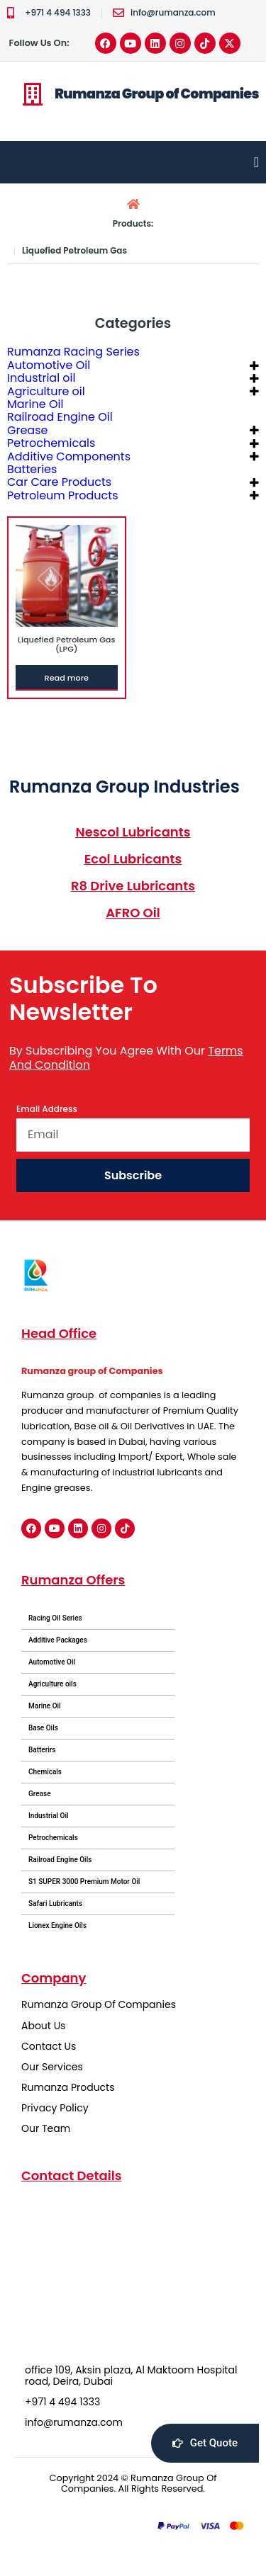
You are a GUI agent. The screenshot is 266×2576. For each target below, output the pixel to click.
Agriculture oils (52, 1684)
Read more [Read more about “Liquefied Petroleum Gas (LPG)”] (67, 677)
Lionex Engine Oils (57, 1925)
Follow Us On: (39, 43)
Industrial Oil (48, 1816)
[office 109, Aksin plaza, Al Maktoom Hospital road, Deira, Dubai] (133, 2273)
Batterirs (42, 1750)
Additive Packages (57, 1640)
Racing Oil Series (55, 1618)
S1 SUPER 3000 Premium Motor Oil (84, 1881)
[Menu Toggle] (256, 162)
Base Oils (43, 1728)
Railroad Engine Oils (60, 1859)
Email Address (46, 1109)
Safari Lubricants (55, 1903)
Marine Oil (44, 1706)
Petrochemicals (53, 1838)
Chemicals (45, 1772)
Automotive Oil (51, 1662)
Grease (39, 1794)
